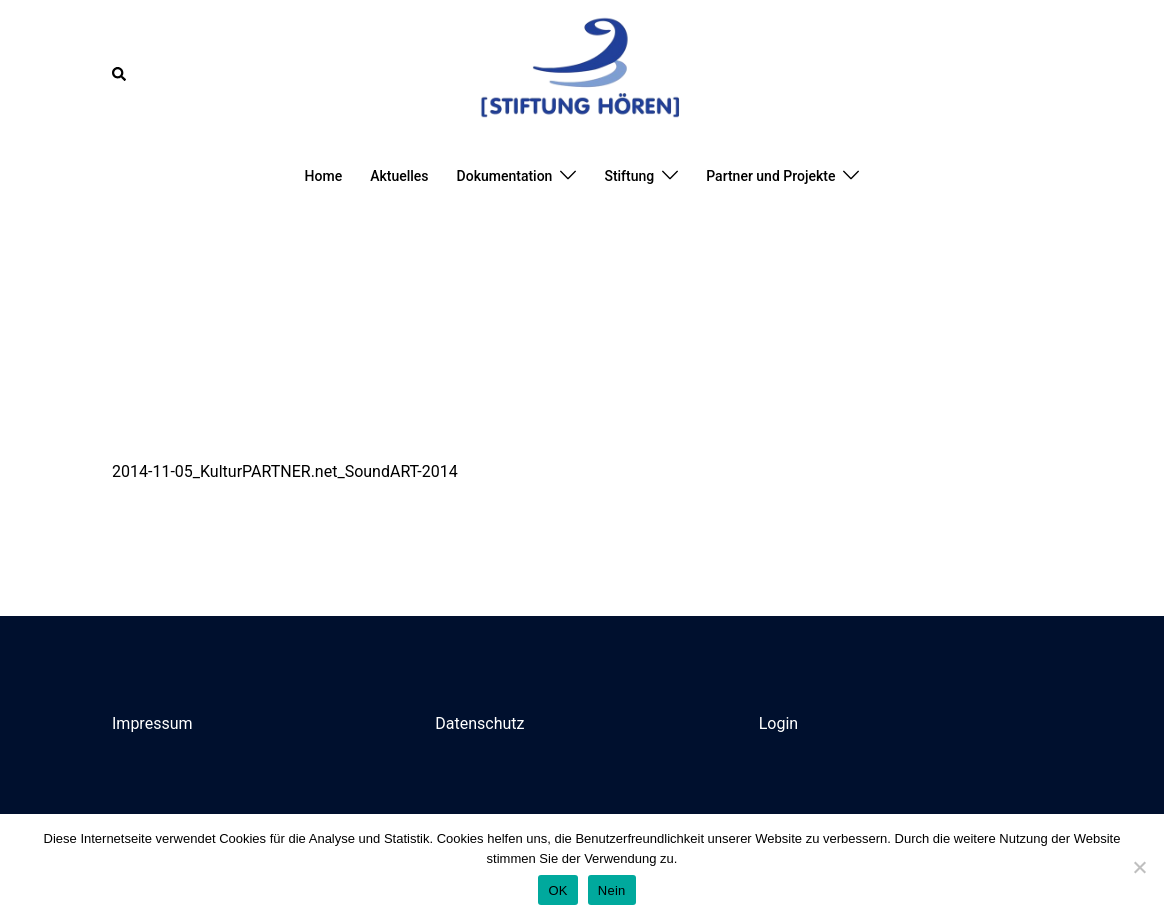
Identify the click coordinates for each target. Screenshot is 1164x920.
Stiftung (629, 176)
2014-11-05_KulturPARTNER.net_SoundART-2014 (285, 471)
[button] (120, 74)
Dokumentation (505, 176)
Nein (612, 890)
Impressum (152, 723)
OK (557, 890)
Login (778, 723)
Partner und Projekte (770, 176)
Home (324, 176)
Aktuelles (399, 176)
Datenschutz (479, 723)
